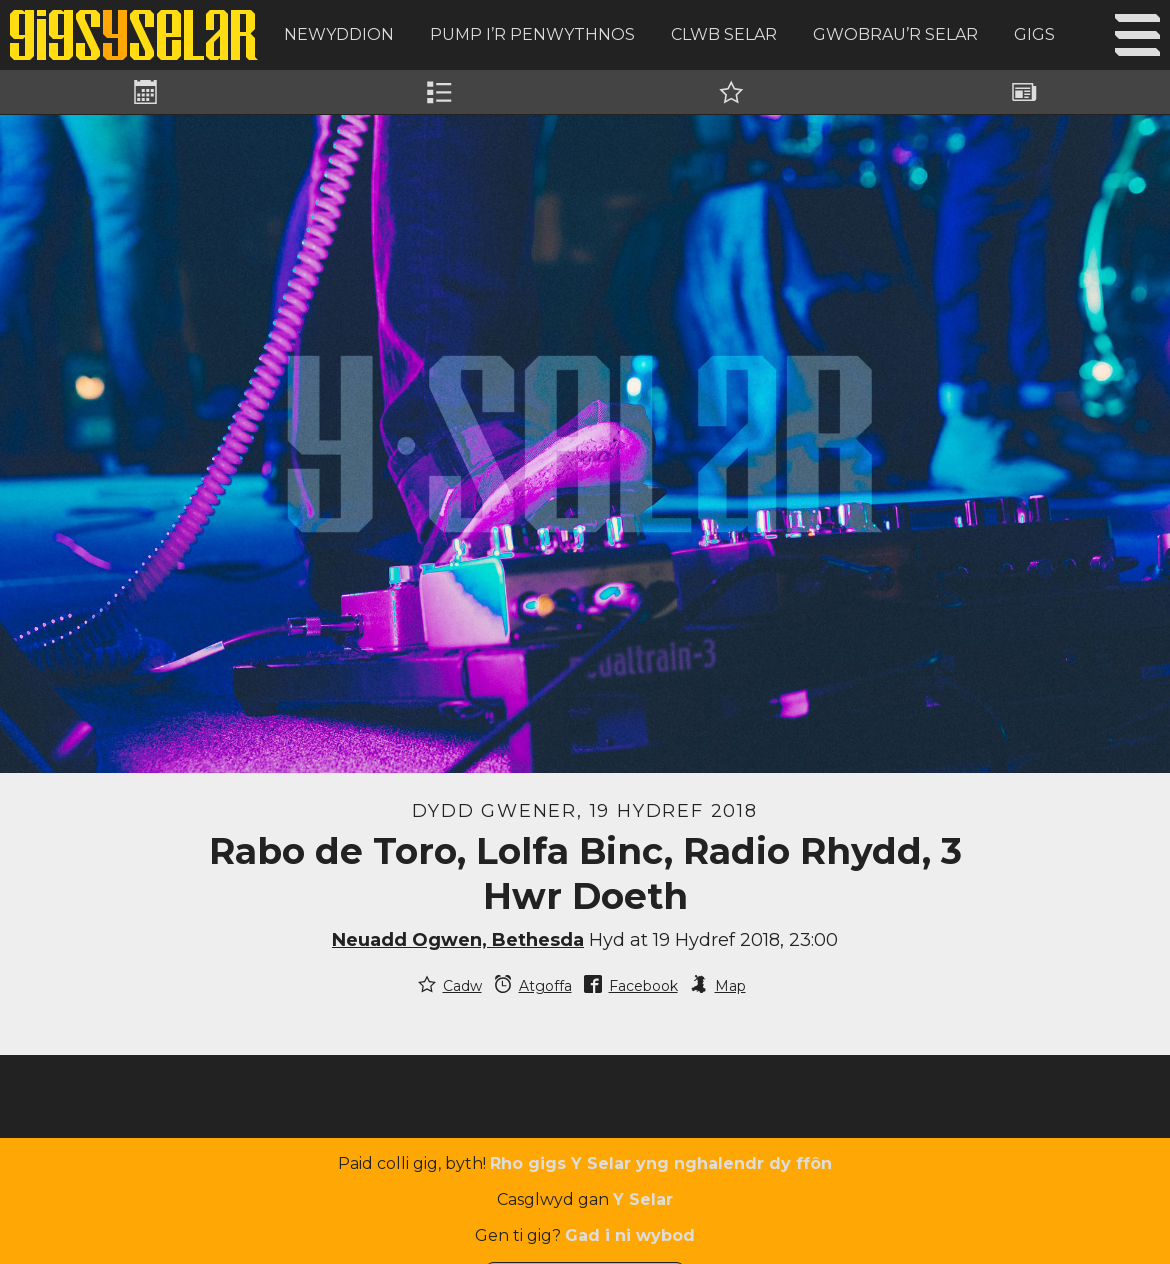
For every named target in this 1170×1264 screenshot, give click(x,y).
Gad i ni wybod (630, 1235)
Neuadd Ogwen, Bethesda (458, 940)
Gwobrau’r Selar (895, 34)
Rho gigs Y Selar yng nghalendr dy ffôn (661, 1163)
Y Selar (643, 1199)
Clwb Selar (724, 34)
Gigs (1034, 34)
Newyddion (339, 34)
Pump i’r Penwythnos (532, 34)
